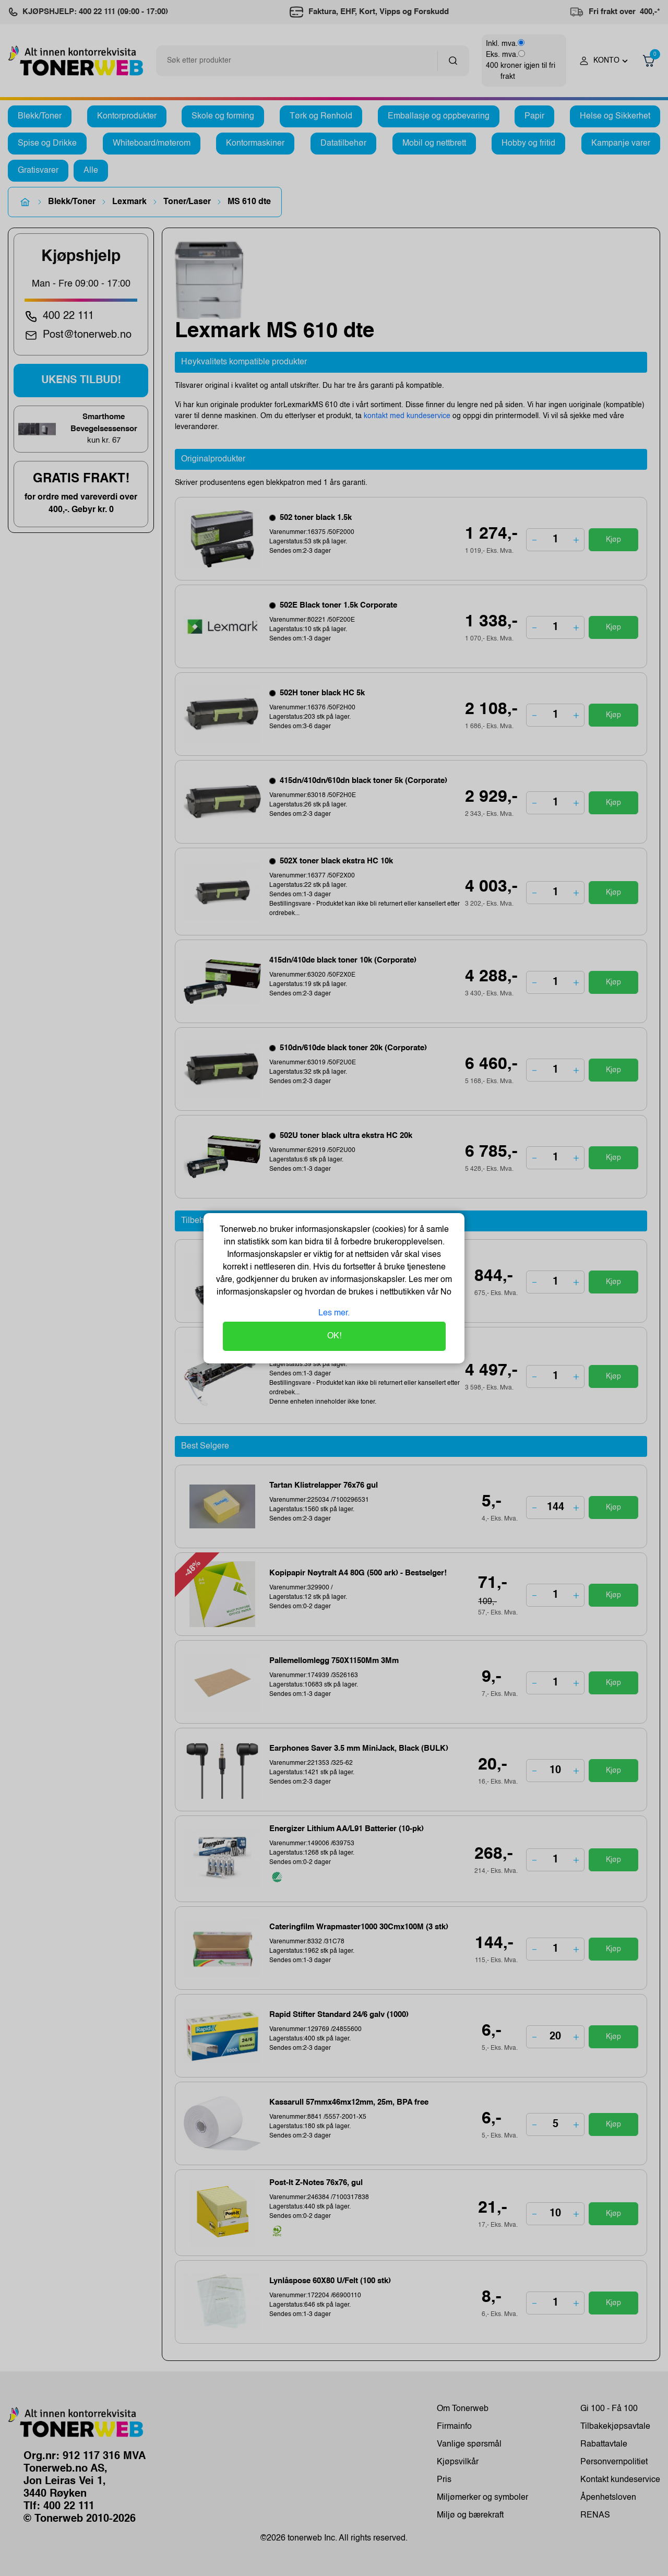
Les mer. (334, 1313)
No (444, 1292)
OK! (334, 1336)
